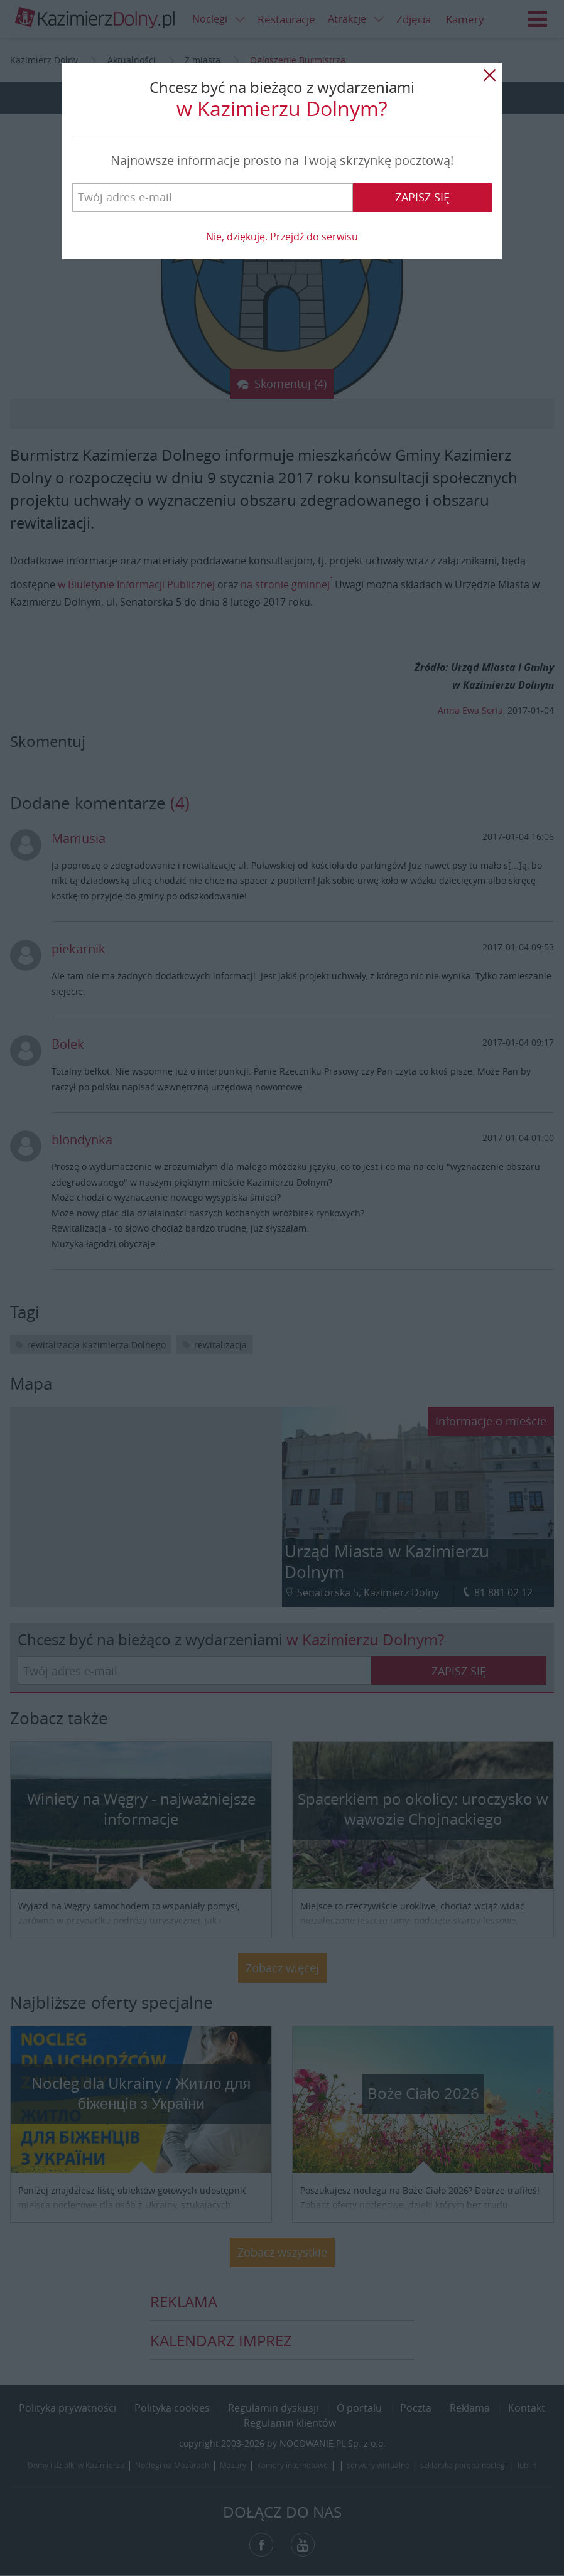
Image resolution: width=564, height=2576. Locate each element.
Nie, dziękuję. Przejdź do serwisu (282, 237)
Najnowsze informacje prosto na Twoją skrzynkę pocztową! (282, 160)
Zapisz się (422, 197)
